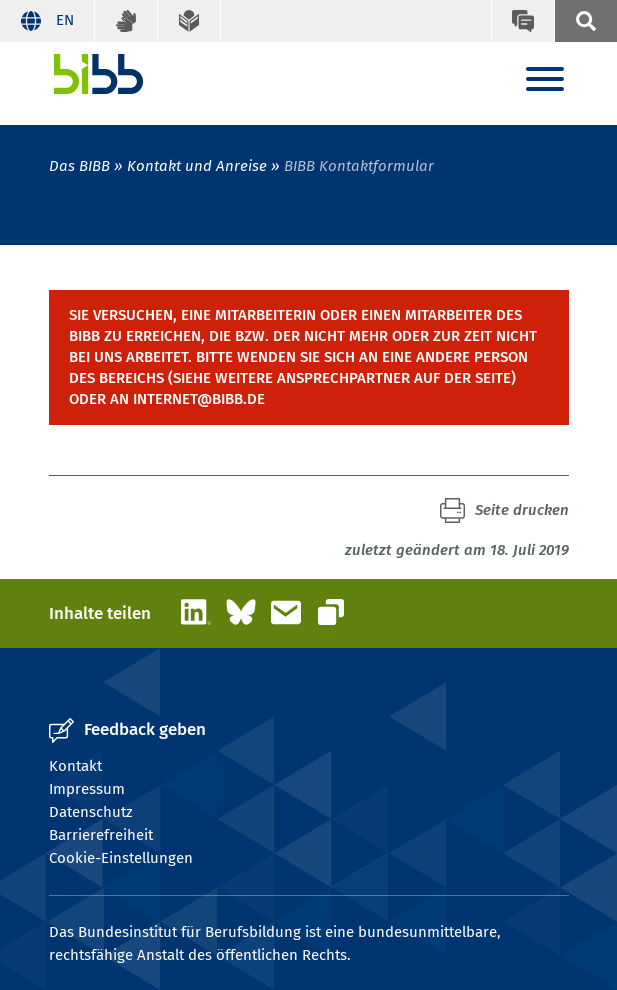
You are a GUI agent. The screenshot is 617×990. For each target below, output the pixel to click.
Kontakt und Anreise (197, 166)
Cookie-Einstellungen (121, 858)
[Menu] (545, 80)
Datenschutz (91, 812)
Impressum (87, 789)
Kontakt (75, 766)
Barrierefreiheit (101, 835)
